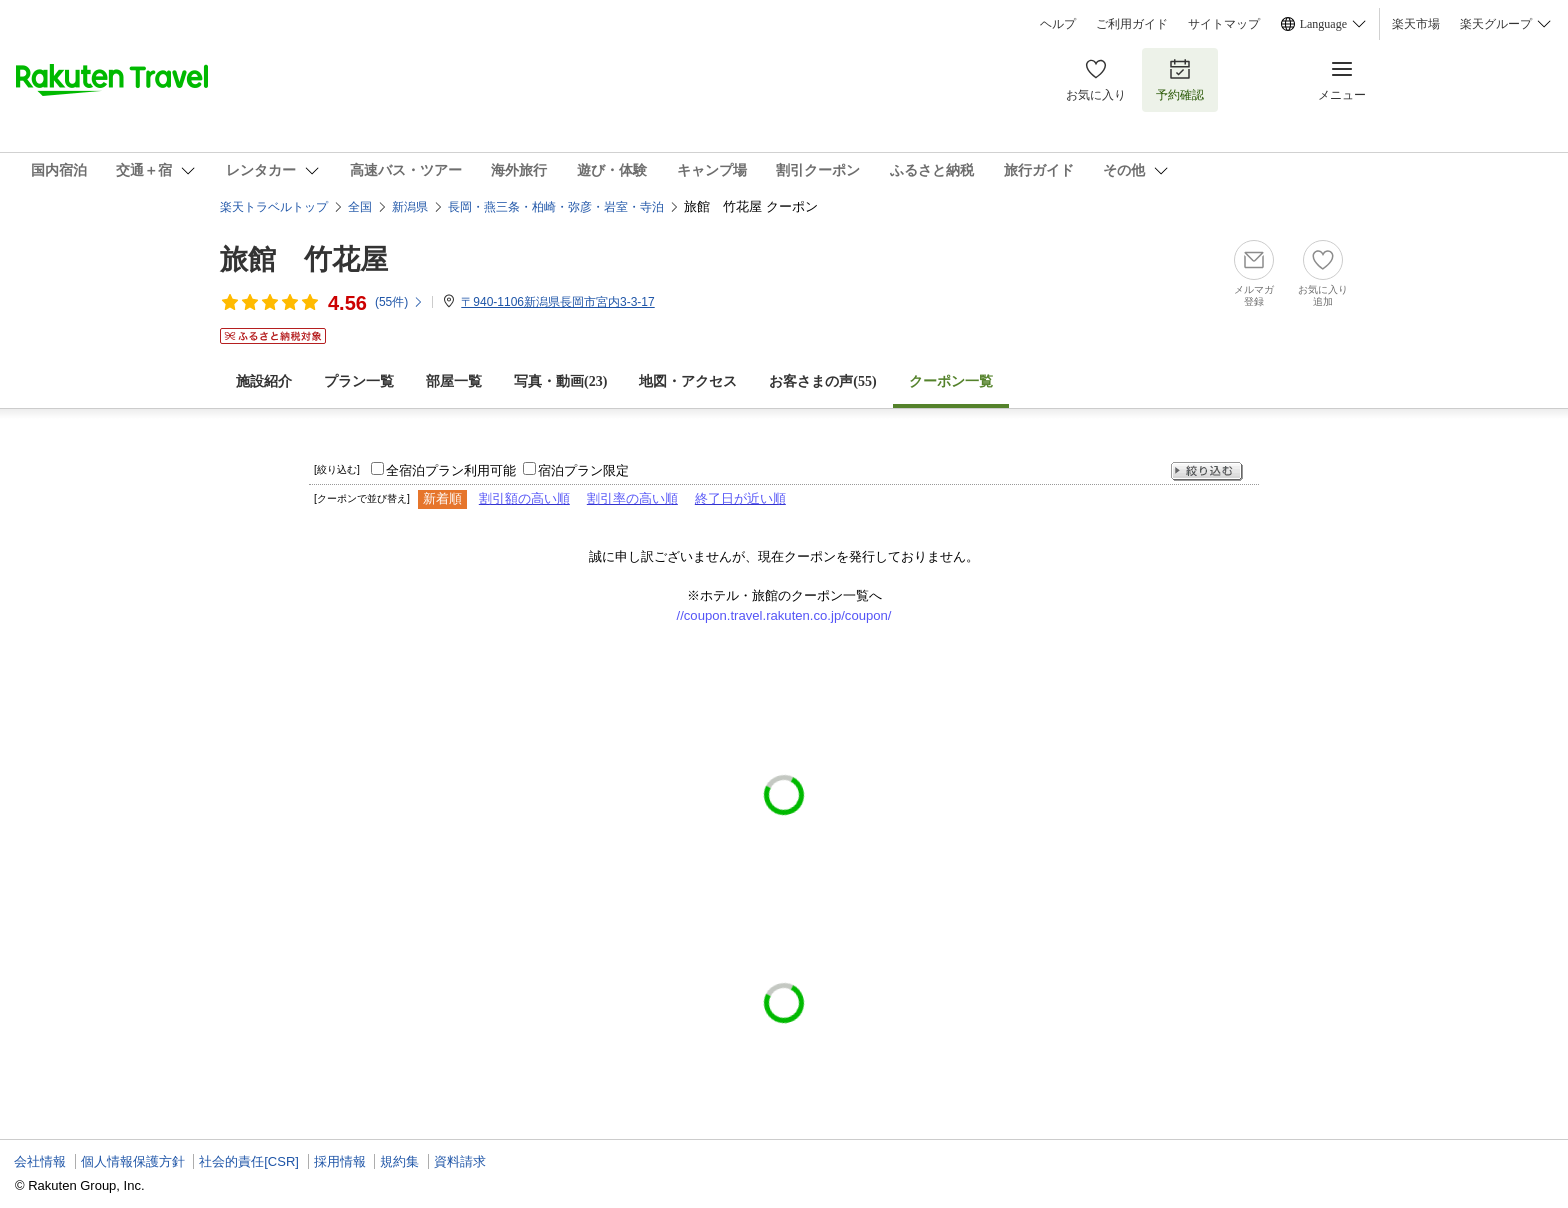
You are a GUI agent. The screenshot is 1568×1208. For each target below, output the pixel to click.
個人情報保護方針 (133, 1161)
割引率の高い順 (632, 498)
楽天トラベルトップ (274, 207)
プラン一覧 (359, 381)
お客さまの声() (822, 381)
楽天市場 (1416, 24)
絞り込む (1207, 471)
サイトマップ (1224, 24)
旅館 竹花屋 (304, 259)
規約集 (399, 1161)
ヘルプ (1058, 24)
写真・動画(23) (560, 381)
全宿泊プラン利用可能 (451, 470)
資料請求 (460, 1161)
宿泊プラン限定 (583, 470)
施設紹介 (264, 381)
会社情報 (40, 1161)
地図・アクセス (688, 381)
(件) (399, 302)
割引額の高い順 (524, 498)
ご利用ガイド (1132, 24)
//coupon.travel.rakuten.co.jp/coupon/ (784, 615)
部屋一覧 (454, 381)
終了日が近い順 (740, 498)
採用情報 (340, 1161)
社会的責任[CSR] (249, 1161)
